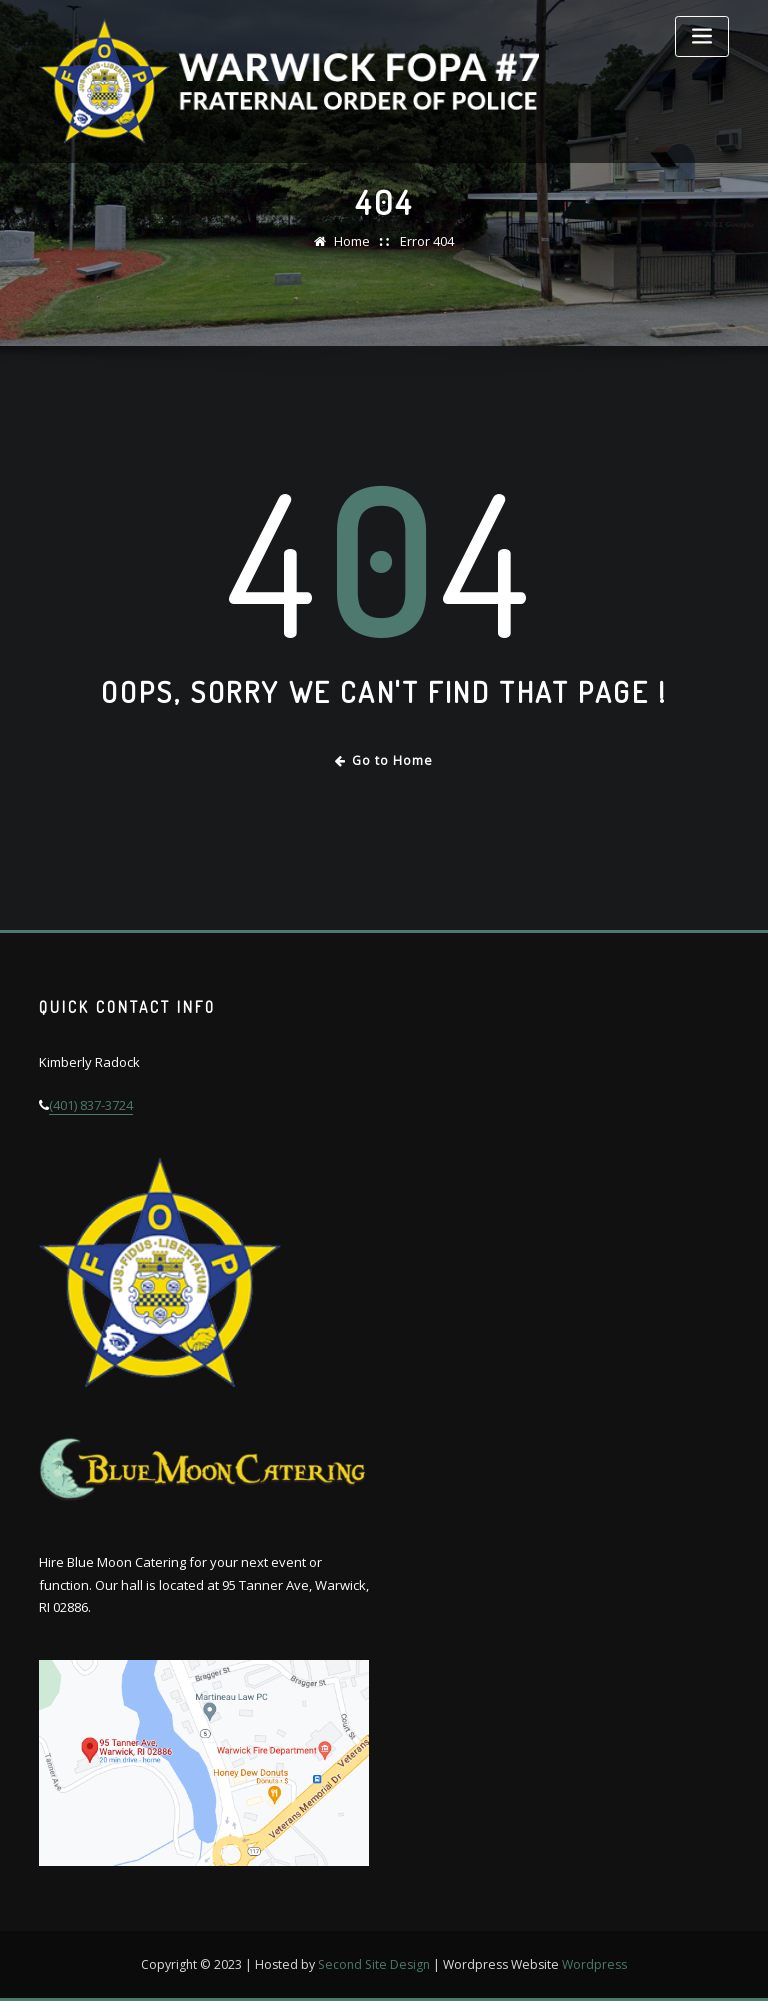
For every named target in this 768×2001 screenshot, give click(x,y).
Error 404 (427, 241)
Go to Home (384, 760)
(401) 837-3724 (91, 1105)
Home (352, 241)
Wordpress (594, 1964)
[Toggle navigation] (702, 36)
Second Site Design (374, 1964)
